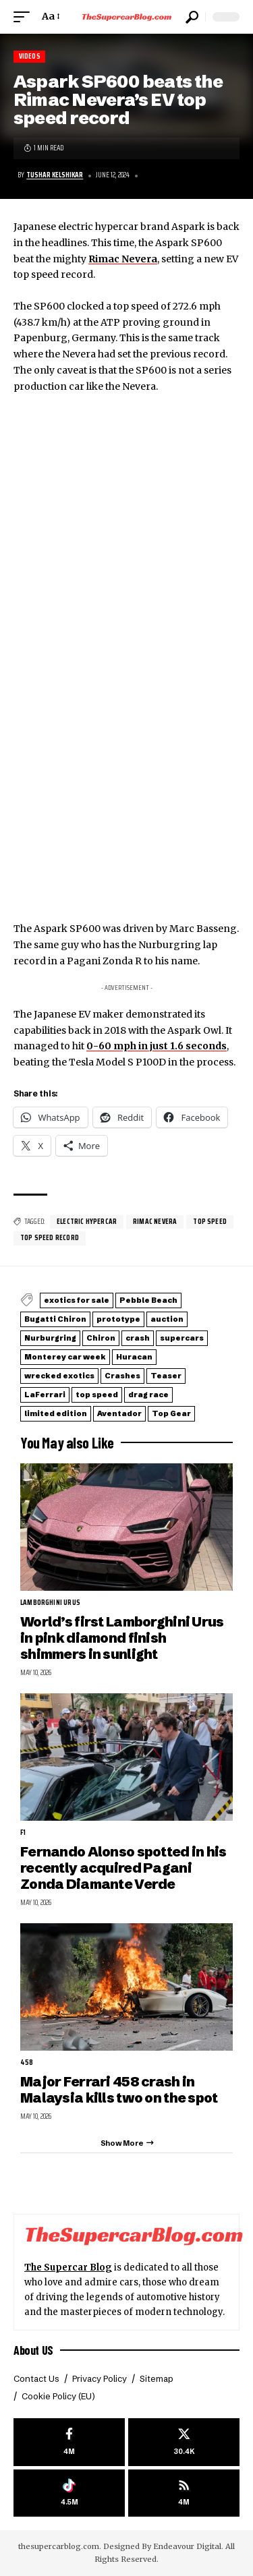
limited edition (55, 1413)
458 (27, 2062)
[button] (24, 17)
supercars (182, 1338)
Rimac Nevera (122, 259)
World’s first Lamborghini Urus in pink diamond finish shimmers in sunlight (122, 1638)
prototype (118, 1319)
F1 (23, 1832)
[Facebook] (69, 2442)
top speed (210, 1221)
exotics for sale (76, 1300)
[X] (184, 2442)
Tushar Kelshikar (54, 175)
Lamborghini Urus (50, 1603)
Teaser (165, 1375)
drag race (148, 1394)
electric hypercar (87, 1221)
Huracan (134, 1357)
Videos (29, 56)
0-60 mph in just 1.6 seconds (156, 1046)
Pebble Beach (148, 1300)
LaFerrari (44, 1394)
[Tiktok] (69, 2493)
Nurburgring (50, 1338)
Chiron (100, 1338)
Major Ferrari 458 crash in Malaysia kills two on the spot (119, 2089)
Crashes (122, 1375)
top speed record (49, 1237)
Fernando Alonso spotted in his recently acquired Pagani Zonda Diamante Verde (123, 1868)
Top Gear (171, 1413)
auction (167, 1319)
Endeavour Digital (187, 2546)
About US (33, 2350)
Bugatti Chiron (55, 1319)
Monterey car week (65, 1357)
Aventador (119, 1413)
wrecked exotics (59, 1375)
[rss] (184, 2493)
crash (137, 1338)
